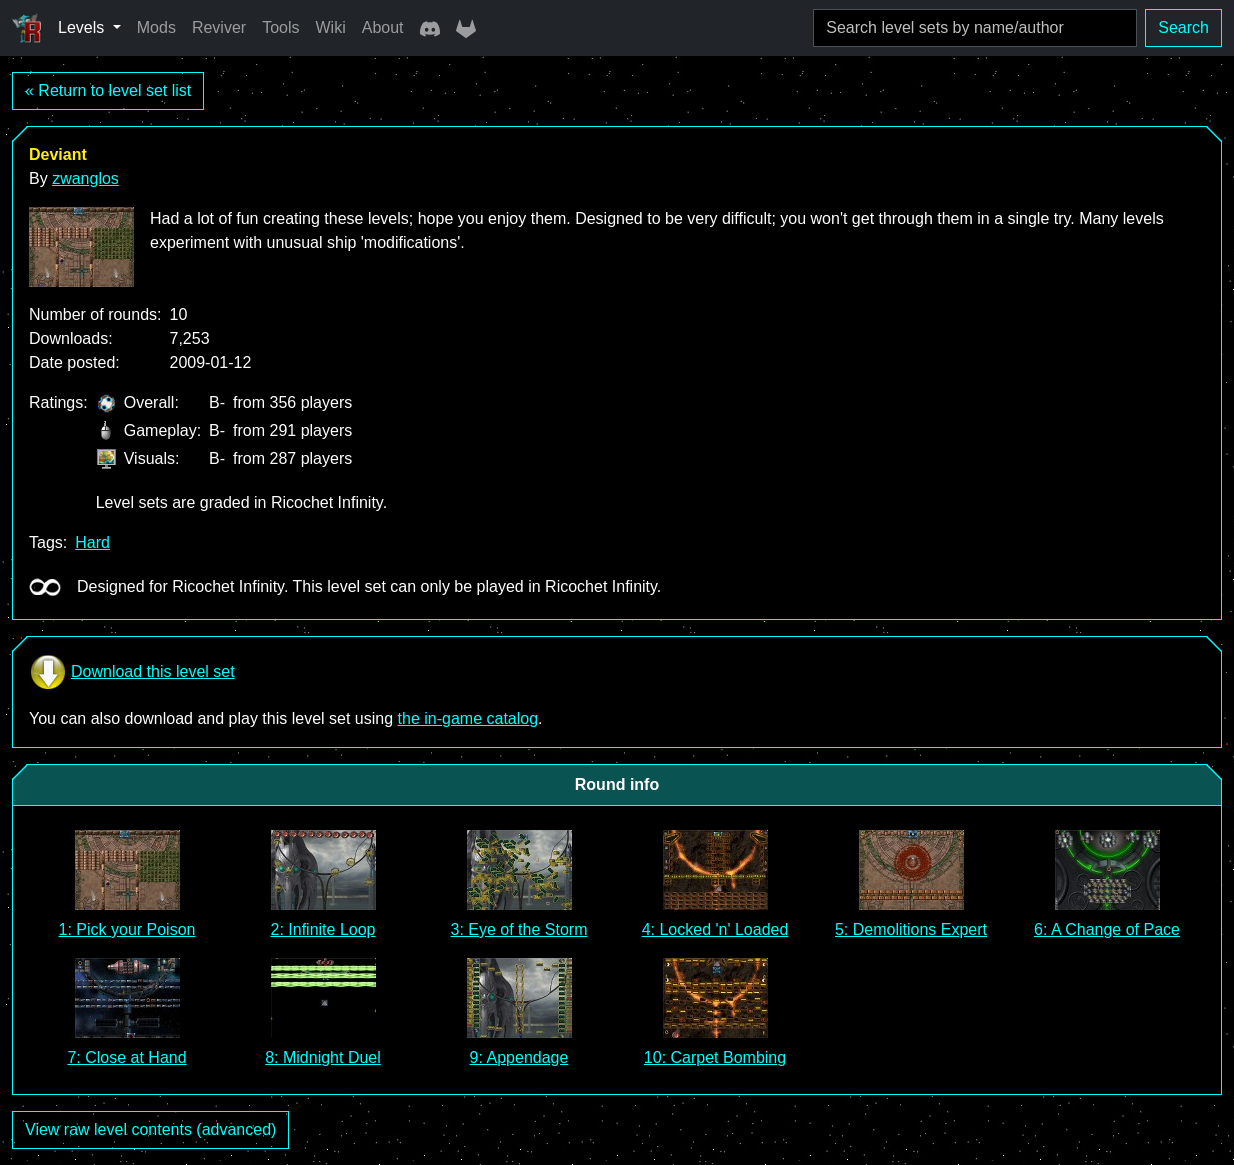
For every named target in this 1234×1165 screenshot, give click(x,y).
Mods (156, 27)
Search (1183, 27)
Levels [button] (83, 27)
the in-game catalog (468, 718)
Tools (280, 27)
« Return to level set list (108, 90)
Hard (92, 542)
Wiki (331, 27)
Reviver (219, 27)
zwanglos (85, 178)
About (383, 27)
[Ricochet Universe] (27, 28)
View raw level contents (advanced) (150, 1129)
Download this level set (132, 672)
